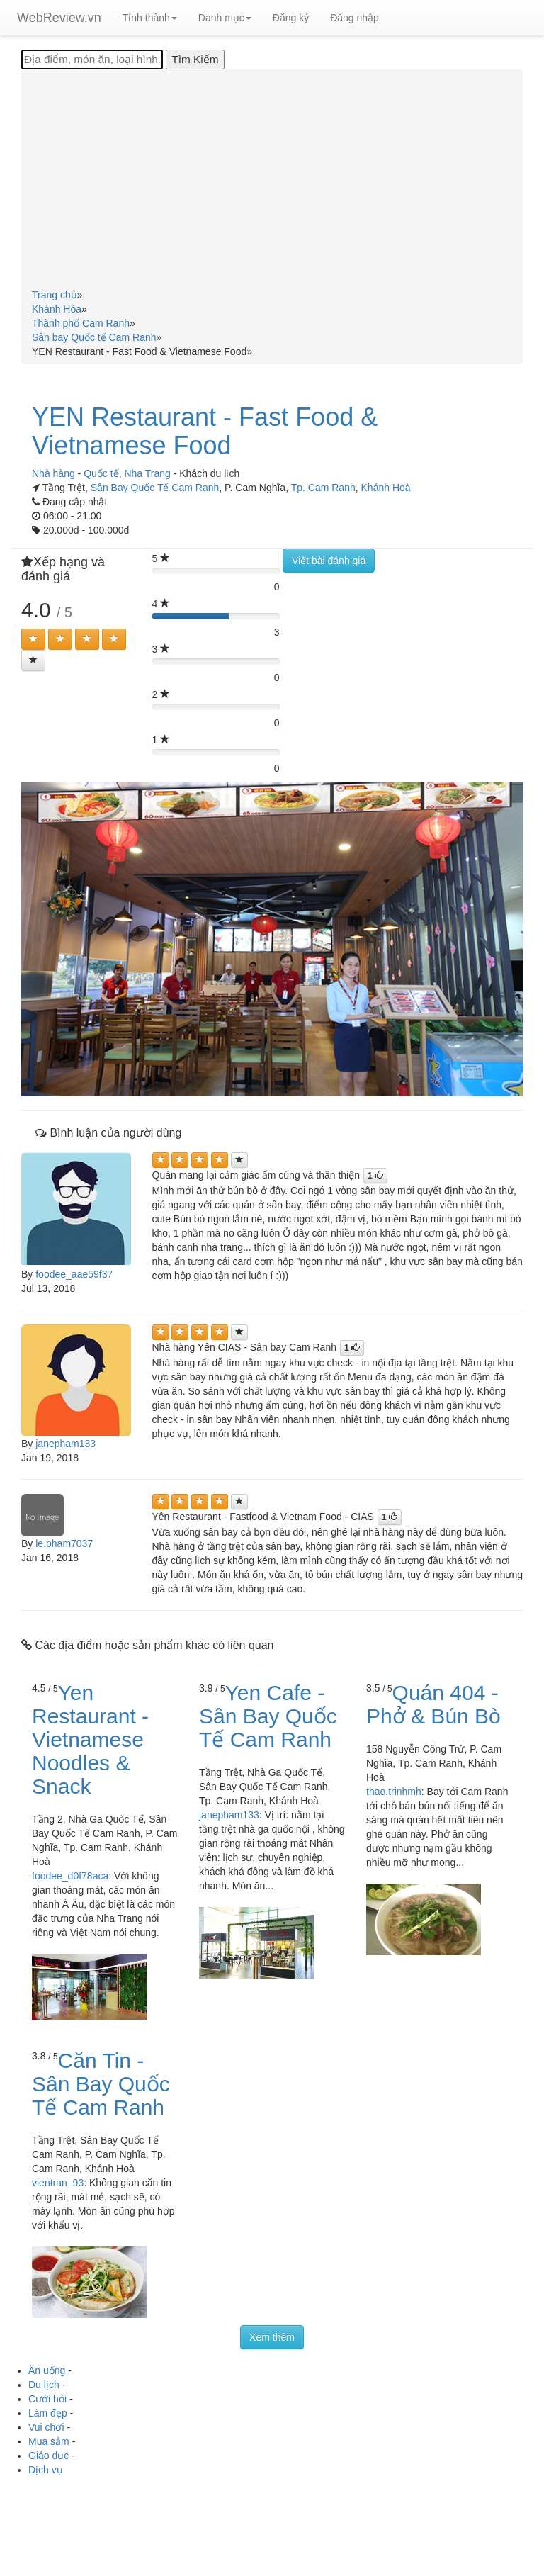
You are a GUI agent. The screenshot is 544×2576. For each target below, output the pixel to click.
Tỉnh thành (150, 17)
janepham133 (65, 1443)
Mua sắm (48, 2441)
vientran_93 (58, 2182)
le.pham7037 (64, 1543)
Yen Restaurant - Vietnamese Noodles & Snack (90, 1739)
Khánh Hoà (386, 487)
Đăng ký (291, 17)
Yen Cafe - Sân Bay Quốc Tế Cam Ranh (268, 1716)
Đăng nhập (354, 17)
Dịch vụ (45, 2469)
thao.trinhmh (393, 1791)
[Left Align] (33, 639)
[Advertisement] (272, 181)
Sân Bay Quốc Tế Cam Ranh (155, 487)
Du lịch (44, 2384)
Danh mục (224, 17)
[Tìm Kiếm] (195, 59)
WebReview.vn (59, 18)
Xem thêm (272, 2337)
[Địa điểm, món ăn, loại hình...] (92, 59)
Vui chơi (46, 2427)
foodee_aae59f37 (74, 1274)
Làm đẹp (47, 2413)
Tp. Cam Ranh (323, 487)
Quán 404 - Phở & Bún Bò (433, 1704)
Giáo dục (48, 2455)
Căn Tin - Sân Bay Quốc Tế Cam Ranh (101, 2084)
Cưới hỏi (47, 2399)
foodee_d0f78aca (70, 1876)
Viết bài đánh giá (329, 560)
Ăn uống (46, 2370)
